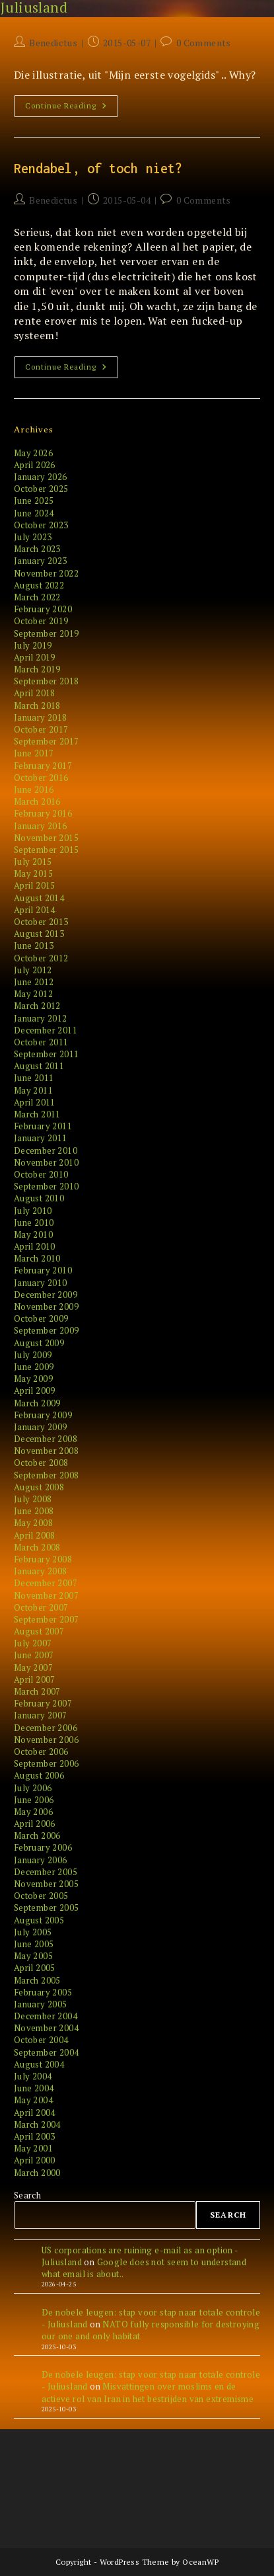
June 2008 (34, 1511)
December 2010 (45, 1150)
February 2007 (43, 1703)
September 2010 (46, 1186)
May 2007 (33, 1667)
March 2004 (37, 2124)
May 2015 (33, 873)
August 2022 (39, 585)
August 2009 (39, 1343)
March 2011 (37, 1114)
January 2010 (40, 1283)
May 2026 (33, 453)
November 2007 (46, 1595)
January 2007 (40, 1715)
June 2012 (34, 982)
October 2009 (41, 1318)
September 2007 (46, 1619)
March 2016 (37, 801)
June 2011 (34, 1078)
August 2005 (39, 1920)
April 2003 (34, 2136)
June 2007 (34, 1655)
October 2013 (41, 922)
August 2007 (39, 1631)
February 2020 (43, 609)
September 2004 (46, 2052)
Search (27, 2195)
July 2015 (33, 861)
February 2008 (43, 1559)
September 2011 (46, 1054)
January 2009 (40, 1427)
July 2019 (33, 645)
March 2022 (37, 597)
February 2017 (43, 766)
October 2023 (41, 525)
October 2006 (41, 1751)
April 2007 (34, 1679)
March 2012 (37, 1006)
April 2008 (34, 1535)
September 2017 (46, 741)
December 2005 (45, 1872)
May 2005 (33, 1956)
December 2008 (45, 1439)
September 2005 (46, 1907)
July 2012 (33, 970)
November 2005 (46, 1884)
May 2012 (33, 994)
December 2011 (45, 1030)
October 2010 (41, 1174)
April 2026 (34, 465)
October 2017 (41, 729)
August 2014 (39, 898)
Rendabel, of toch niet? (98, 168)
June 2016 (34, 789)
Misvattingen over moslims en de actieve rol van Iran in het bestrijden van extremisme (148, 2392)
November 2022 (46, 573)
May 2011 (33, 1090)
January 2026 (40, 477)
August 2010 (39, 1198)
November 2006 (46, 1740)
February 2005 (43, 1992)
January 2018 (40, 717)
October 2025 (41, 489)
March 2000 (37, 2173)
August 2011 (39, 1066)
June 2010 (34, 1222)
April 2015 (34, 885)
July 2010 (33, 1211)
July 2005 (33, 1932)
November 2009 (46, 1306)
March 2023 (37, 549)
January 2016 (40, 826)
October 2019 (41, 621)
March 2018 (37, 705)
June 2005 (34, 1944)
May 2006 (33, 1812)
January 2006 (40, 1860)
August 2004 (39, 2064)
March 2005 (37, 1980)
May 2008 (33, 1523)
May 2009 (33, 1379)
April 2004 (34, 2112)
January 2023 (40, 561)
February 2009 (43, 1415)
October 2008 (41, 1463)
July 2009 (33, 1355)
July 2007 (33, 1643)
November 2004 (46, 2028)
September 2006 (46, 1763)
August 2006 (39, 1775)
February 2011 (43, 1126)
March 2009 (37, 1403)
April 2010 (34, 1246)
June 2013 (34, 945)
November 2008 (46, 1451)
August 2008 (39, 1487)
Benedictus (53, 42)
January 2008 (40, 1571)
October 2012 (41, 958)
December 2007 (45, 1583)
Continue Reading (69, 108)
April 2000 (34, 2160)
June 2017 (34, 753)
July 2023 (33, 537)
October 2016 (41, 778)
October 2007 (41, 1607)
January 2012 (40, 1018)
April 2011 (34, 1102)
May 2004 (33, 2100)
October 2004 (41, 2040)
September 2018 (46, 681)
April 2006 (34, 1824)
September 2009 (46, 1330)
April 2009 (34, 1390)
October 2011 (41, 1042)
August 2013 (39, 934)
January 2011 (40, 1138)
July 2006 (33, 1788)
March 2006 (37, 1835)
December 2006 (45, 1728)
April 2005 (34, 1968)
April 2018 (34, 693)
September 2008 (46, 1475)
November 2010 (46, 1162)
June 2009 (34, 1367)
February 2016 (43, 813)
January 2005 (40, 2004)
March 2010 (37, 1258)
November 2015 (46, 838)
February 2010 (43, 1270)
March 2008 (37, 1547)
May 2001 (33, 2148)
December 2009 (45, 1295)
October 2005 (41, 1896)
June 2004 (34, 2088)
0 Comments (203, 42)
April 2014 (34, 910)
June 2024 (34, 513)
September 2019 (46, 633)
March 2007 (37, 1691)
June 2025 (34, 500)
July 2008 (33, 1499)
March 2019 (37, 669)
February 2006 (43, 1847)
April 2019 (34, 657)
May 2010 (33, 1234)
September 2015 (46, 850)
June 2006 (34, 1800)
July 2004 (33, 2076)
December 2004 (45, 2016)
